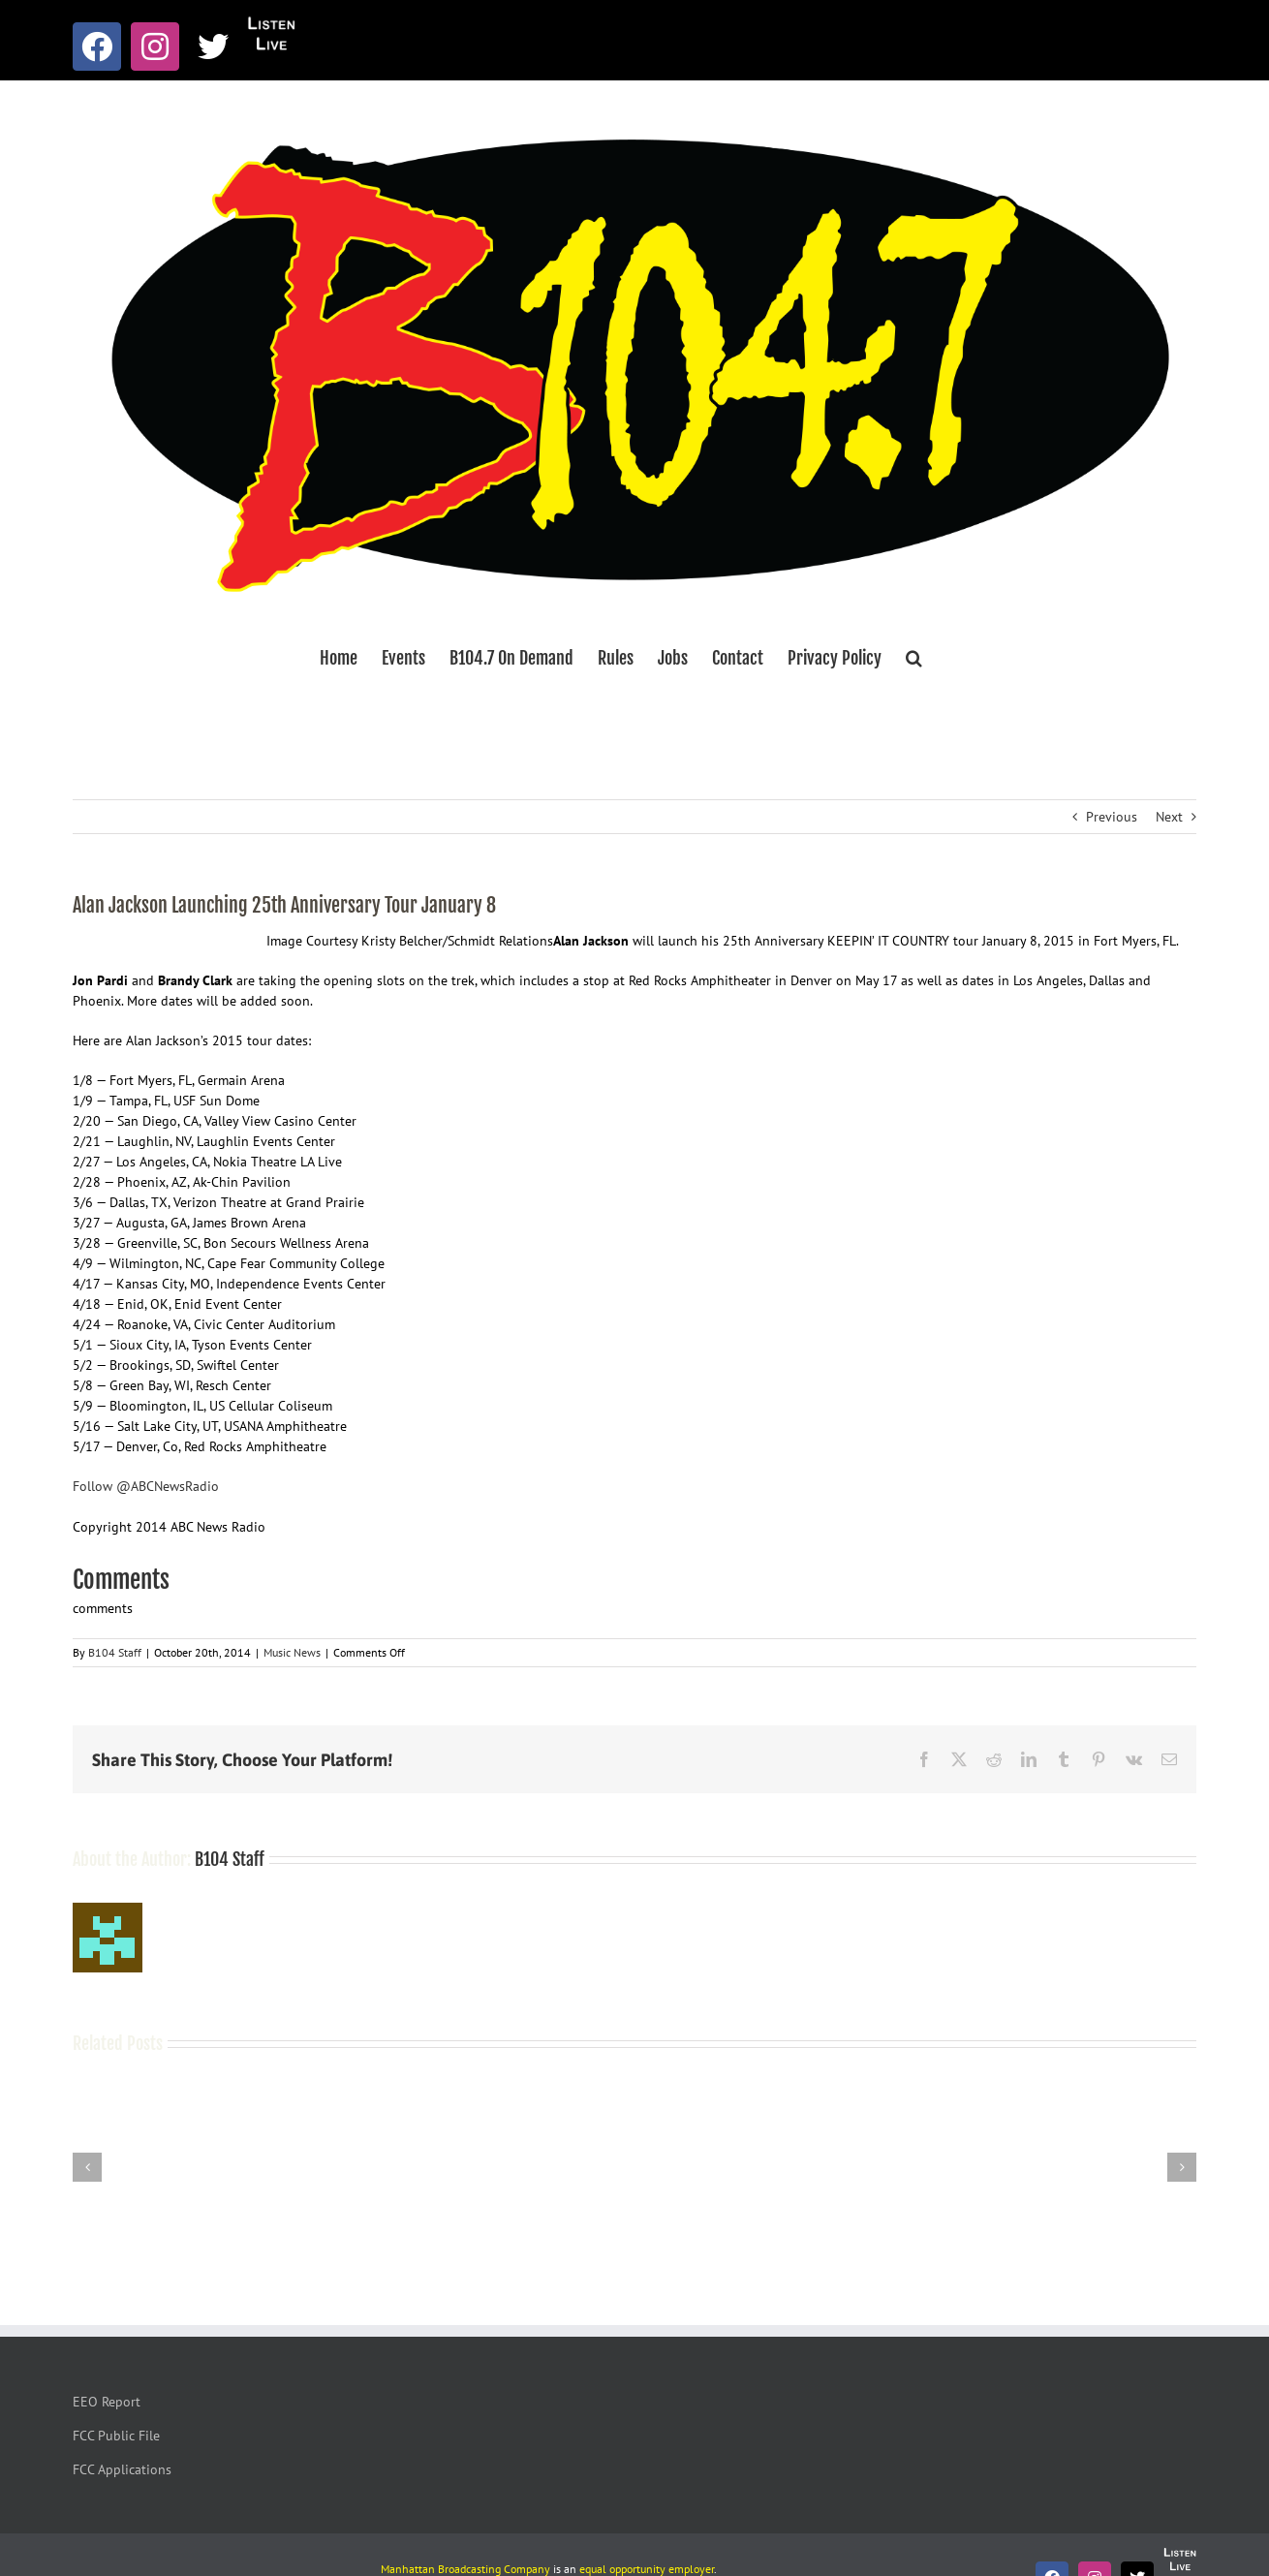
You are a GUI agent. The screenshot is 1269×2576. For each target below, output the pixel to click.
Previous (1111, 816)
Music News (292, 1652)
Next (1169, 816)
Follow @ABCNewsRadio (146, 1486)
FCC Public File (116, 2435)
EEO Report (106, 2401)
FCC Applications (122, 2469)
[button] (914, 657)
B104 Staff (114, 1652)
